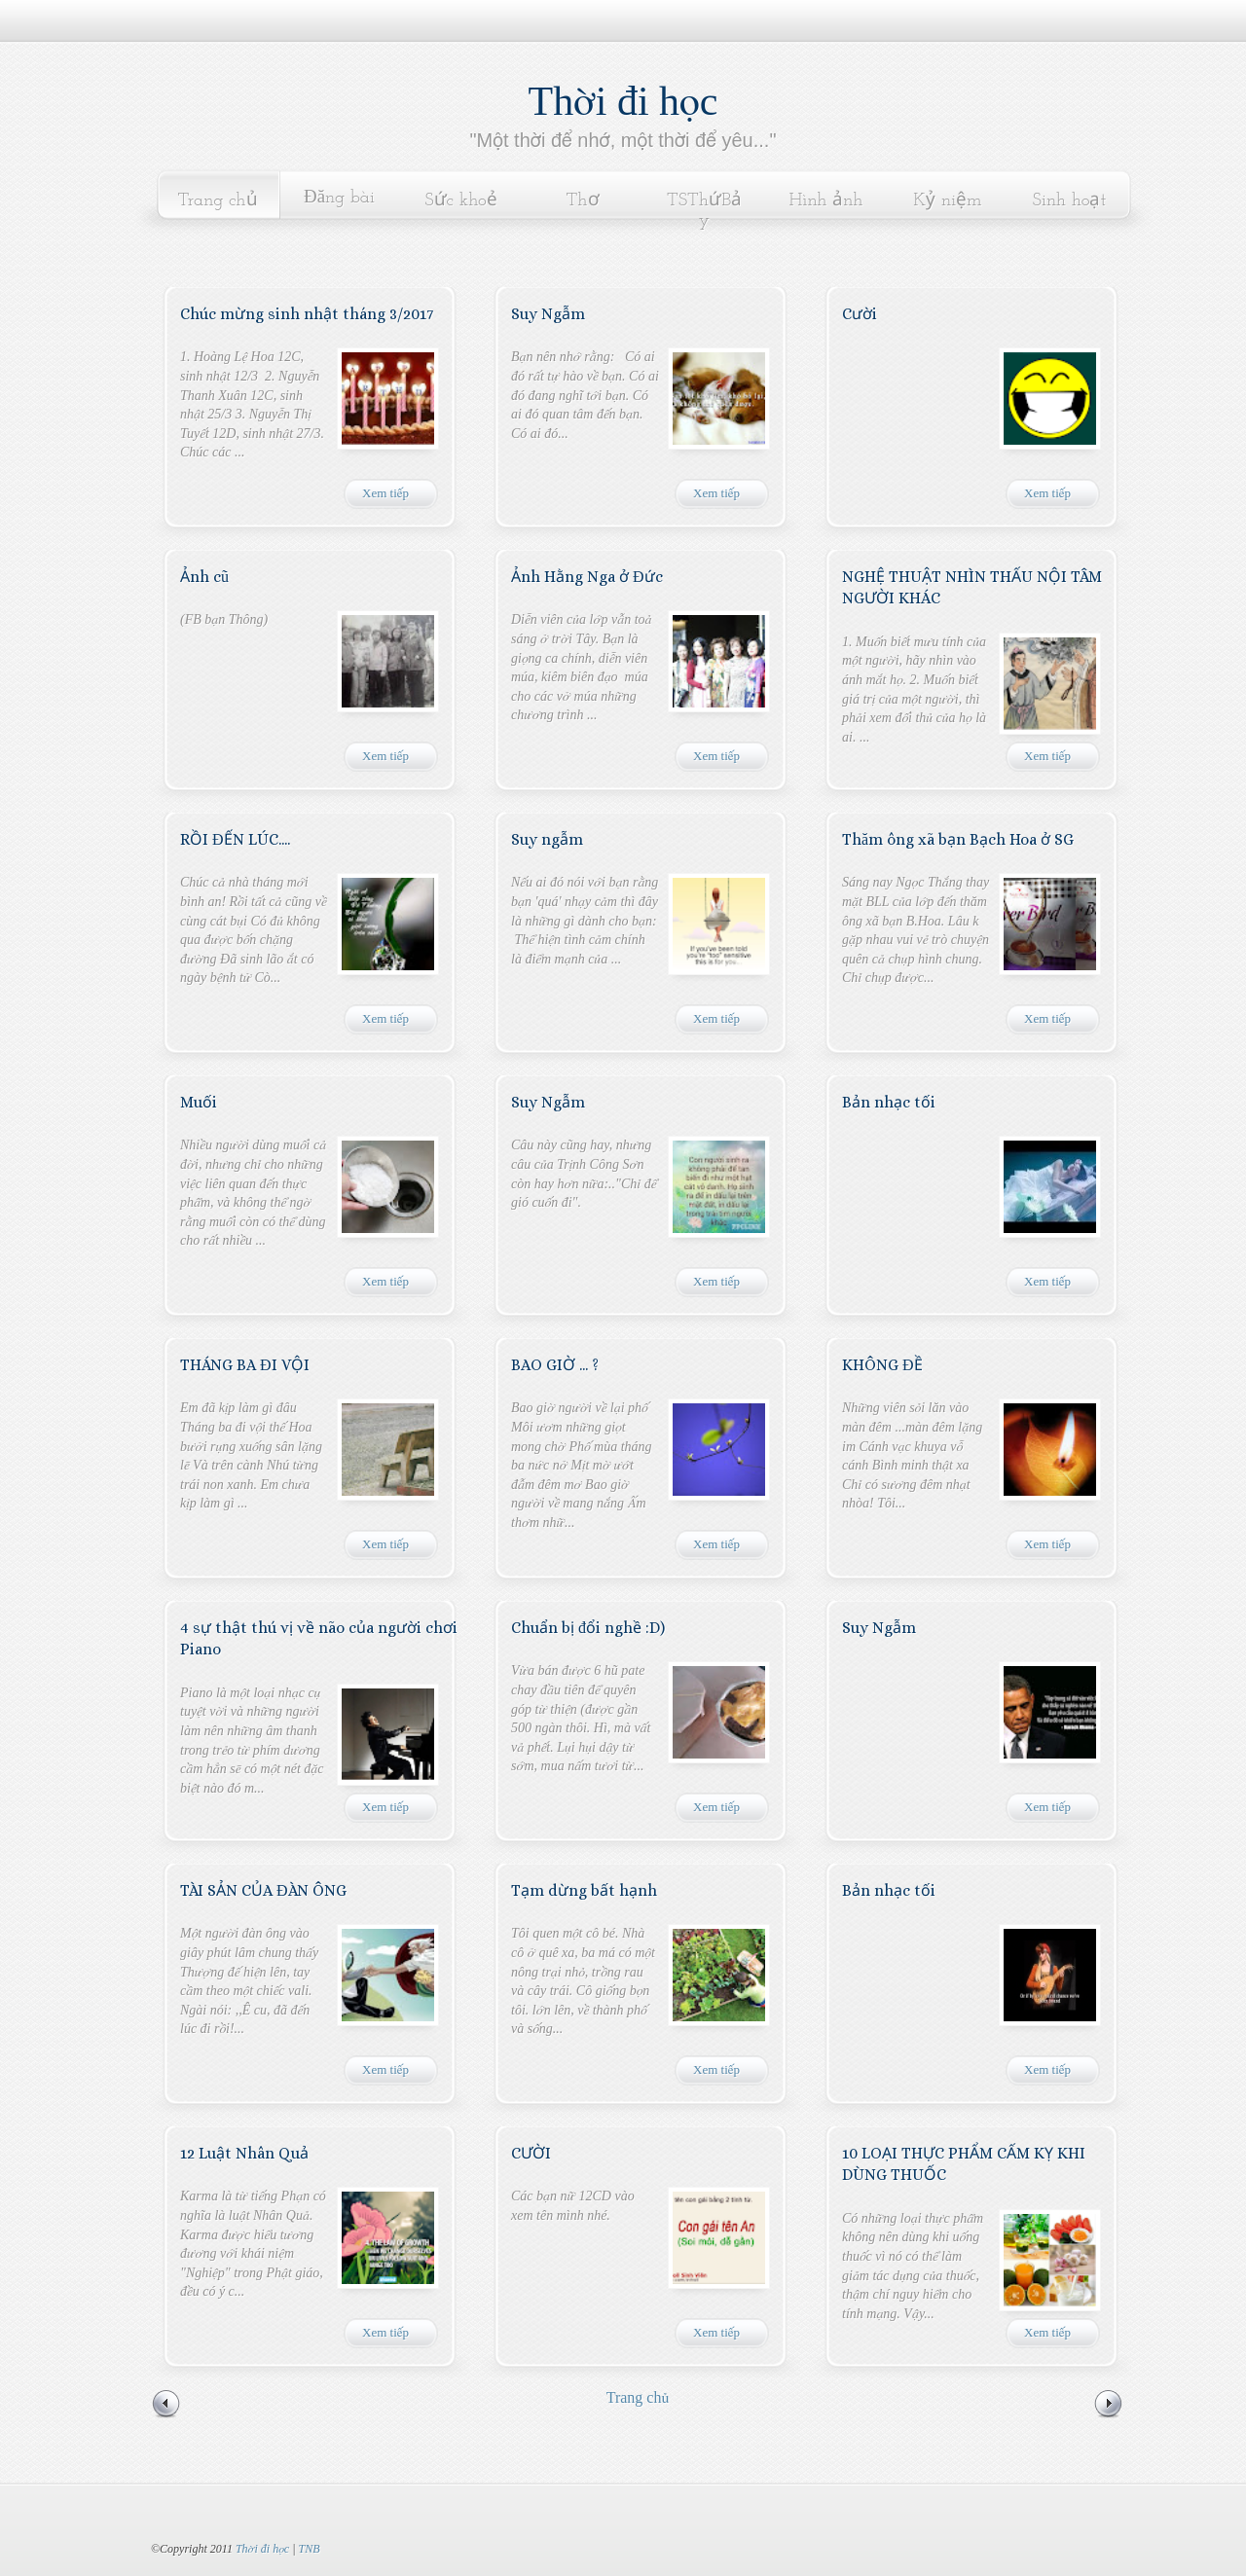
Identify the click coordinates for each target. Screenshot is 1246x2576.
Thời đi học (623, 101)
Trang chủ (217, 201)
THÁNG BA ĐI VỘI (245, 1365)
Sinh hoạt (1070, 201)
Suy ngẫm (547, 839)
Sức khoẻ (460, 201)
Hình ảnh (826, 201)
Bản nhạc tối (888, 1102)
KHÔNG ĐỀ (882, 1365)
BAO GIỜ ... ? (555, 1365)
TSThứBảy (704, 211)
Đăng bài (339, 198)
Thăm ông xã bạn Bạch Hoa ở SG (958, 839)
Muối (198, 1102)
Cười (859, 314)
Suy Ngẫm (548, 314)
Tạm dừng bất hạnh (584, 1890)
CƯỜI (531, 2153)
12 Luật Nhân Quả (244, 2153)
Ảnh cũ (204, 576)
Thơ (582, 201)
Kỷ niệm (947, 201)
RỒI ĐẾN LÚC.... (235, 839)
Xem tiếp (385, 493)
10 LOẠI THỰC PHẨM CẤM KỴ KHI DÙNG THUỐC (963, 2164)
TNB (308, 2549)
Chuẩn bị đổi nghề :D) (588, 1627)
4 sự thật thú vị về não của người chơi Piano (319, 1638)
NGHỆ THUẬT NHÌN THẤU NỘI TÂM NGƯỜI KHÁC (972, 587)
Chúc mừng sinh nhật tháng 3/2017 (306, 314)
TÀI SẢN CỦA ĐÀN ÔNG (263, 1890)
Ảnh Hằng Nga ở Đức (587, 576)
